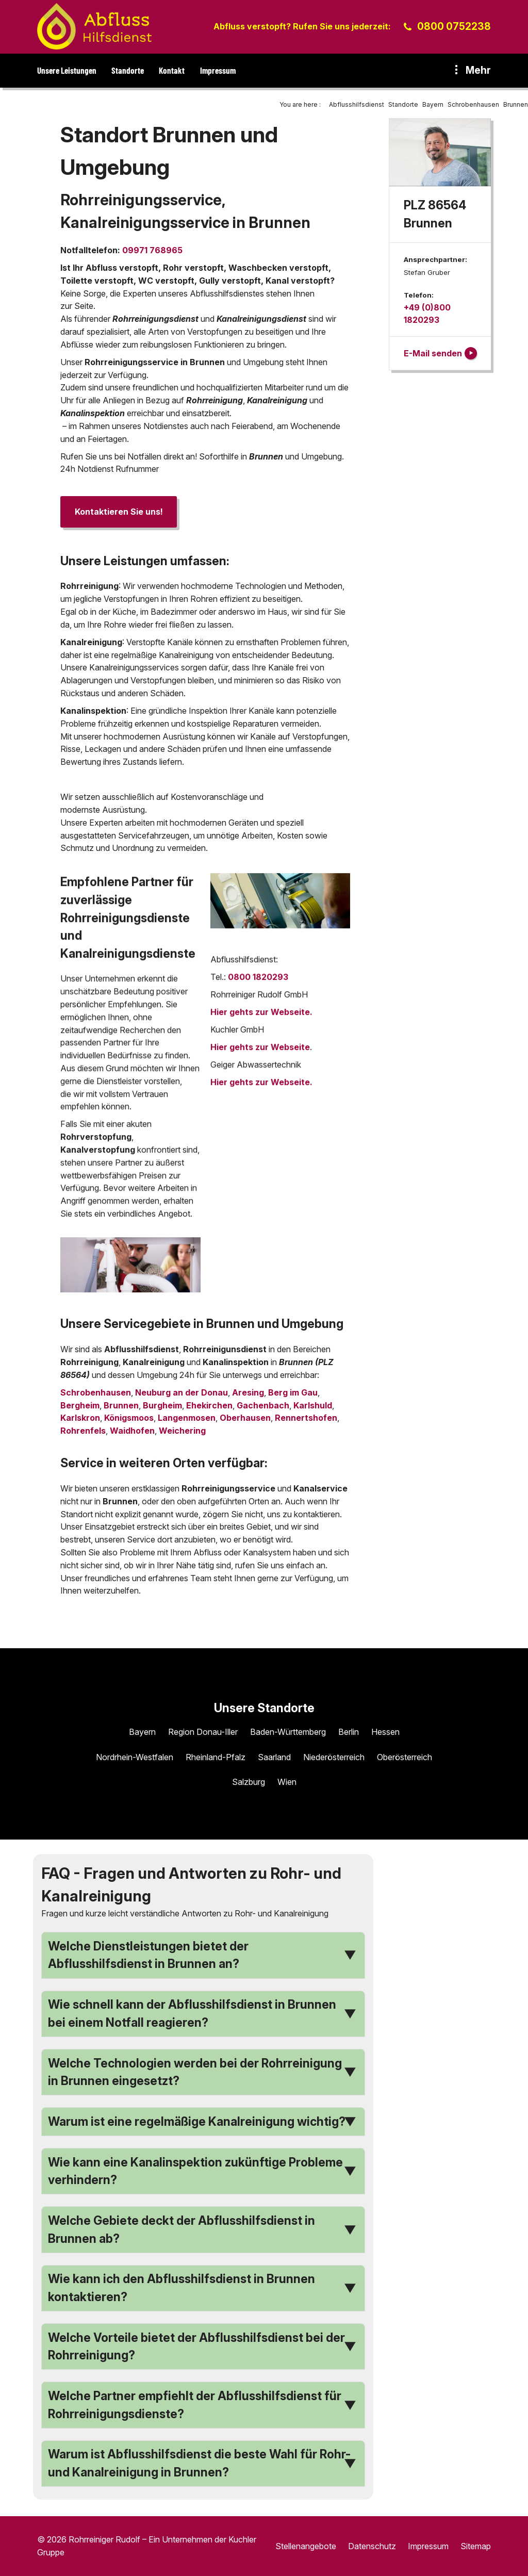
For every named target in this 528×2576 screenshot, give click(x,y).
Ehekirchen (209, 1405)
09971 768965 (152, 250)
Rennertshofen (306, 1418)
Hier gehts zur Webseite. (261, 1016)
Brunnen (121, 1405)
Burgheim (162, 1405)
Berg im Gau (293, 1392)
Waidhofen (132, 1430)
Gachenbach (263, 1405)
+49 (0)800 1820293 (427, 313)
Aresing (248, 1392)
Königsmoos (129, 1418)
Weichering (182, 1430)
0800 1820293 (258, 981)
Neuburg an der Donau (181, 1392)
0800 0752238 (454, 26)
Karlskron (80, 1418)
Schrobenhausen (95, 1392)
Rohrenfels (83, 1430)
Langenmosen (187, 1418)
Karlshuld (312, 1405)
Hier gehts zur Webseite (260, 1051)
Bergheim (80, 1405)
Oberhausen (245, 1418)
